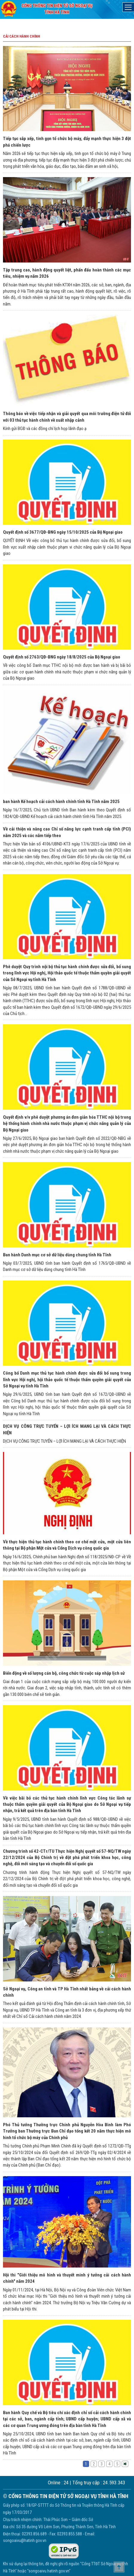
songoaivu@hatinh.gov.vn (24, 2540)
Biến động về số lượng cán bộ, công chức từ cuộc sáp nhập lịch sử (64, 1673)
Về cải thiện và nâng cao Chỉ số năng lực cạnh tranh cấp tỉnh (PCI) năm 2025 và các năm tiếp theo (67, 832)
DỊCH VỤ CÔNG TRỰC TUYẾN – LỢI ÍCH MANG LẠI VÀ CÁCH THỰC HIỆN (67, 1429)
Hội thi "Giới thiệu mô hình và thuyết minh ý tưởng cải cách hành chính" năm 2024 (67, 2278)
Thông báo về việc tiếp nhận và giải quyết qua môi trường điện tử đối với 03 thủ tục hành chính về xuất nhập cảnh (67, 417)
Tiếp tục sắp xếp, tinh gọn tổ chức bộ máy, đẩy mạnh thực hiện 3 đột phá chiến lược (67, 142)
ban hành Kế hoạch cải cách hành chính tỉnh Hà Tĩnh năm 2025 (61, 801)
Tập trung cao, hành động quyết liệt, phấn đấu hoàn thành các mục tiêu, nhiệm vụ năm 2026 (67, 273)
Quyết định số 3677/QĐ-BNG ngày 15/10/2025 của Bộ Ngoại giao (63, 532)
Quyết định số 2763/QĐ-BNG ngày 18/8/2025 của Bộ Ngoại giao (61, 657)
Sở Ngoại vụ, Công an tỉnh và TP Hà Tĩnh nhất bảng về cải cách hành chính (67, 1992)
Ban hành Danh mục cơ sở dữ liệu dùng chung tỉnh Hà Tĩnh (57, 1255)
